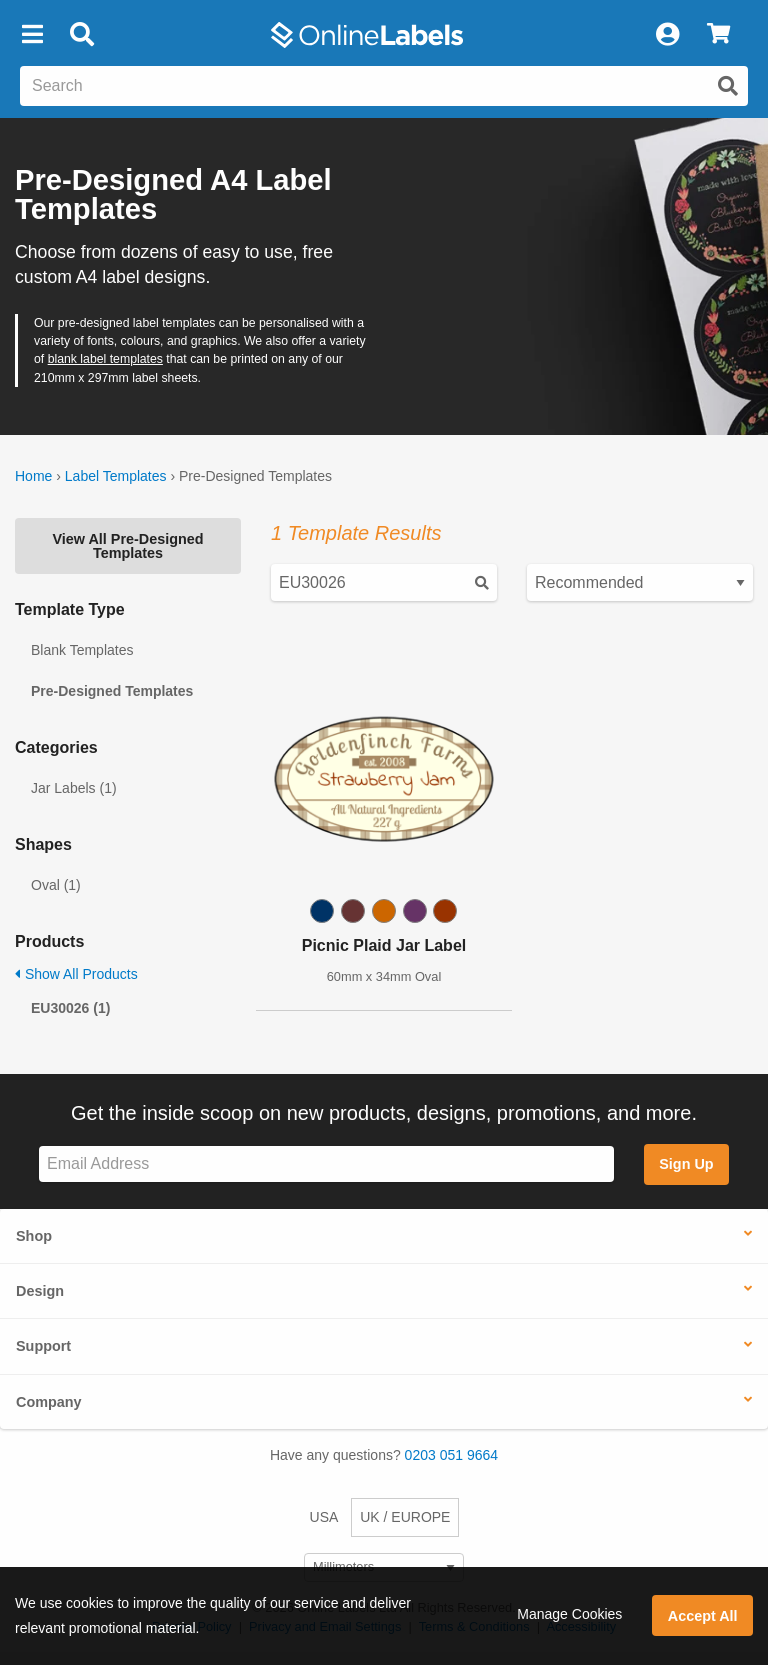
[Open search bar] (81, 35)
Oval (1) (56, 885)
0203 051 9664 (451, 1455)
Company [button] (49, 1402)
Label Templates (116, 476)
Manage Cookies (569, 1614)
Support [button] (43, 1346)
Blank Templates (82, 650)
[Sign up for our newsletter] (326, 1164)
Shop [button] (34, 1236)
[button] (32, 35)
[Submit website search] (728, 86)
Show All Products (76, 974)
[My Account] (667, 35)
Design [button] (40, 1291)
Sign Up (686, 1164)
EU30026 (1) (70, 1008)
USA (324, 1517)
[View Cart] (718, 35)
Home (33, 476)
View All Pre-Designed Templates (127, 546)
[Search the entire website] (384, 86)
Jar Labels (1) (74, 788)
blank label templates (105, 359)
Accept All (703, 1616)
